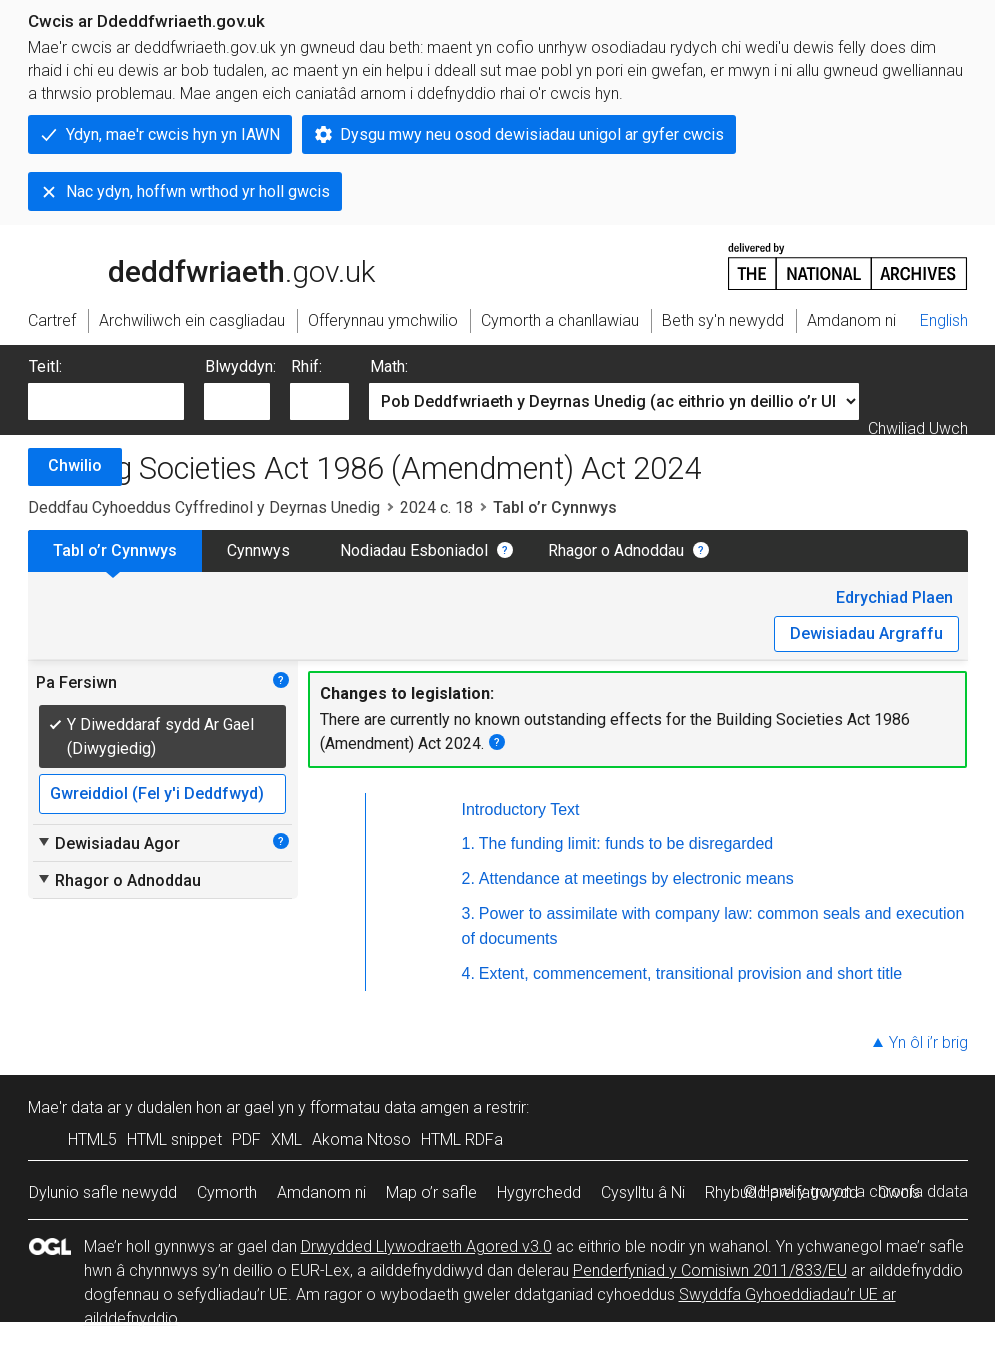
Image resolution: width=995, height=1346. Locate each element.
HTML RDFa (462, 1139)
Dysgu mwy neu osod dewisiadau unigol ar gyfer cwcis (532, 134)
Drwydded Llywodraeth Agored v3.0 (426, 1246)
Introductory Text (521, 809)
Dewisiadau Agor (108, 843)
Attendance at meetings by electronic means (636, 878)
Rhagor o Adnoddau (616, 550)
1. (468, 843)
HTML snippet (174, 1139)
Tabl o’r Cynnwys (115, 550)
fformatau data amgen (389, 1107)
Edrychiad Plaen (894, 597)
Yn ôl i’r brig (928, 1042)
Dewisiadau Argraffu (866, 633)
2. (468, 878)
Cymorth (227, 1192)
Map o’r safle (431, 1192)
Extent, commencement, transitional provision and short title (690, 973)
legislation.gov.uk (186, 265)
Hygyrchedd (539, 1192)
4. (468, 973)
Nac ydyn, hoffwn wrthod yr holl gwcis (198, 191)
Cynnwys (258, 550)
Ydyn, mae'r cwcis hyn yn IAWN (173, 134)
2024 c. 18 (436, 507)
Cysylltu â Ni (643, 1192)
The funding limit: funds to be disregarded (626, 843)
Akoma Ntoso (361, 1139)
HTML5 (92, 1139)
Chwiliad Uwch (918, 428)
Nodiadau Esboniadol (414, 550)
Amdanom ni (321, 1192)
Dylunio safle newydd (103, 1192)
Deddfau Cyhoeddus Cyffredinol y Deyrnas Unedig (204, 507)
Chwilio (75, 465)
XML (286, 1139)
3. (468, 913)
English (944, 320)
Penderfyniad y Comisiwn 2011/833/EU (710, 1270)
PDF (246, 1139)
